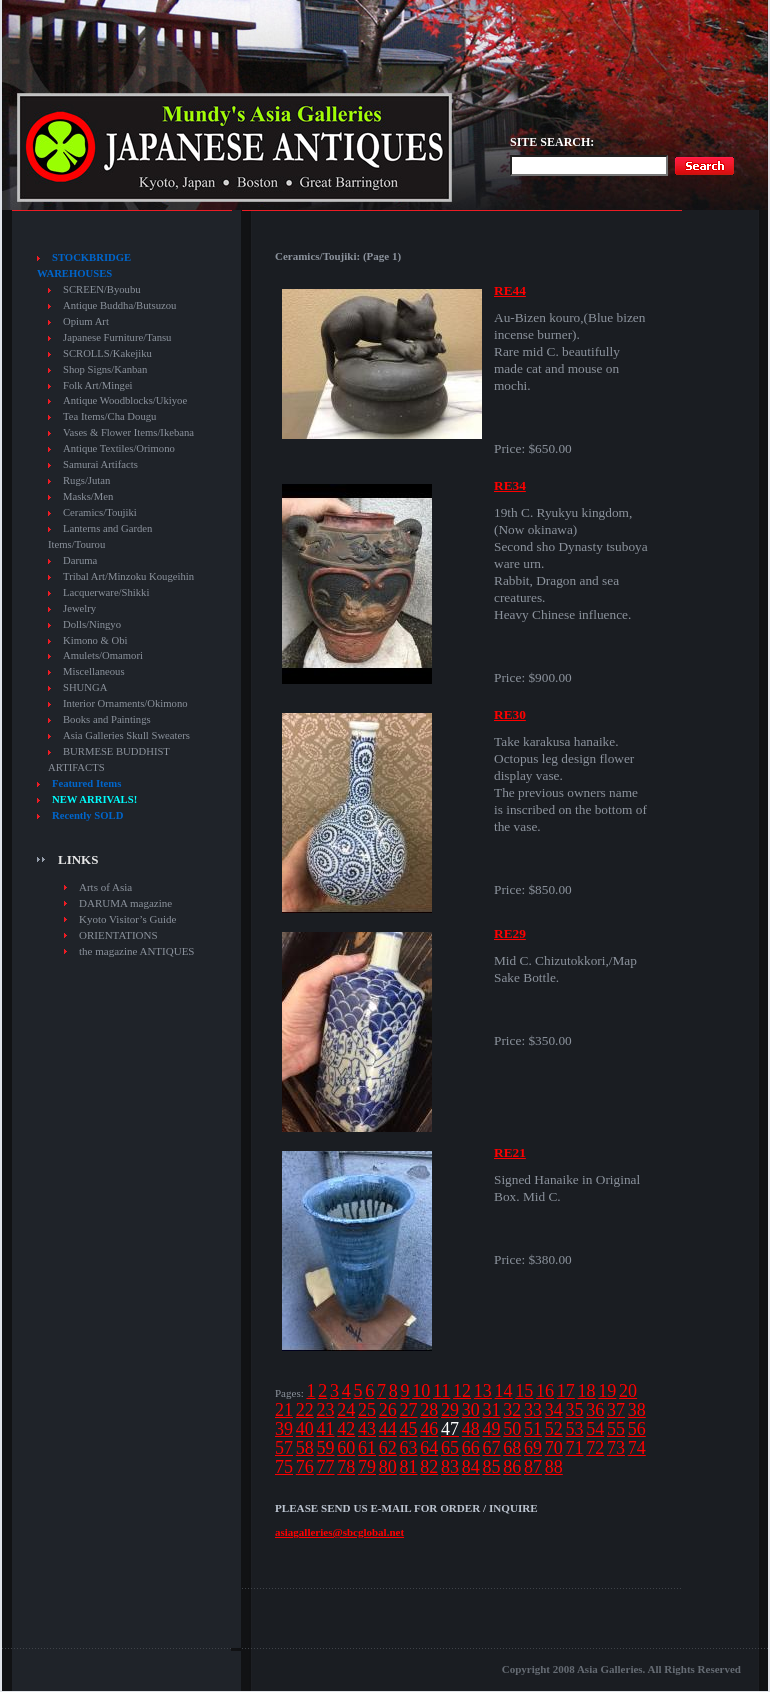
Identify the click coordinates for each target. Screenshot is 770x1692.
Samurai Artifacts (100, 464)
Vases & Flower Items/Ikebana (128, 432)
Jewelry (79, 608)
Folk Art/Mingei (98, 385)
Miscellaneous (94, 671)
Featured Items (86, 783)
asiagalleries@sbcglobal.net (339, 1532)
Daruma (80, 560)
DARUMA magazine (125, 903)
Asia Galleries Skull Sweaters (126, 735)
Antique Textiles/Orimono (119, 448)
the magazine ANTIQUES (136, 951)
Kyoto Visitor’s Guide (127, 919)
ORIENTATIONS (118, 935)
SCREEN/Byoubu (102, 289)
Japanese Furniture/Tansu (117, 337)
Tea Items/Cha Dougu (109, 416)
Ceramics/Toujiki (100, 512)
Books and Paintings (107, 719)
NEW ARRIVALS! (94, 799)
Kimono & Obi (95, 640)
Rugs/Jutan (86, 480)
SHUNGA (85, 687)
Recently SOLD (87, 815)
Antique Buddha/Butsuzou (119, 305)
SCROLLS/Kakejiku (107, 353)
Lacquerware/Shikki (106, 592)
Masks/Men (88, 496)
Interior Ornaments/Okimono (125, 703)
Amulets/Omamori (103, 655)
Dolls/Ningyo (92, 624)
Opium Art (86, 321)
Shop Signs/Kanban (105, 369)
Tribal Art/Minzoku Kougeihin (128, 576)
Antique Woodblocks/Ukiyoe (125, 400)
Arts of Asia (105, 887)
